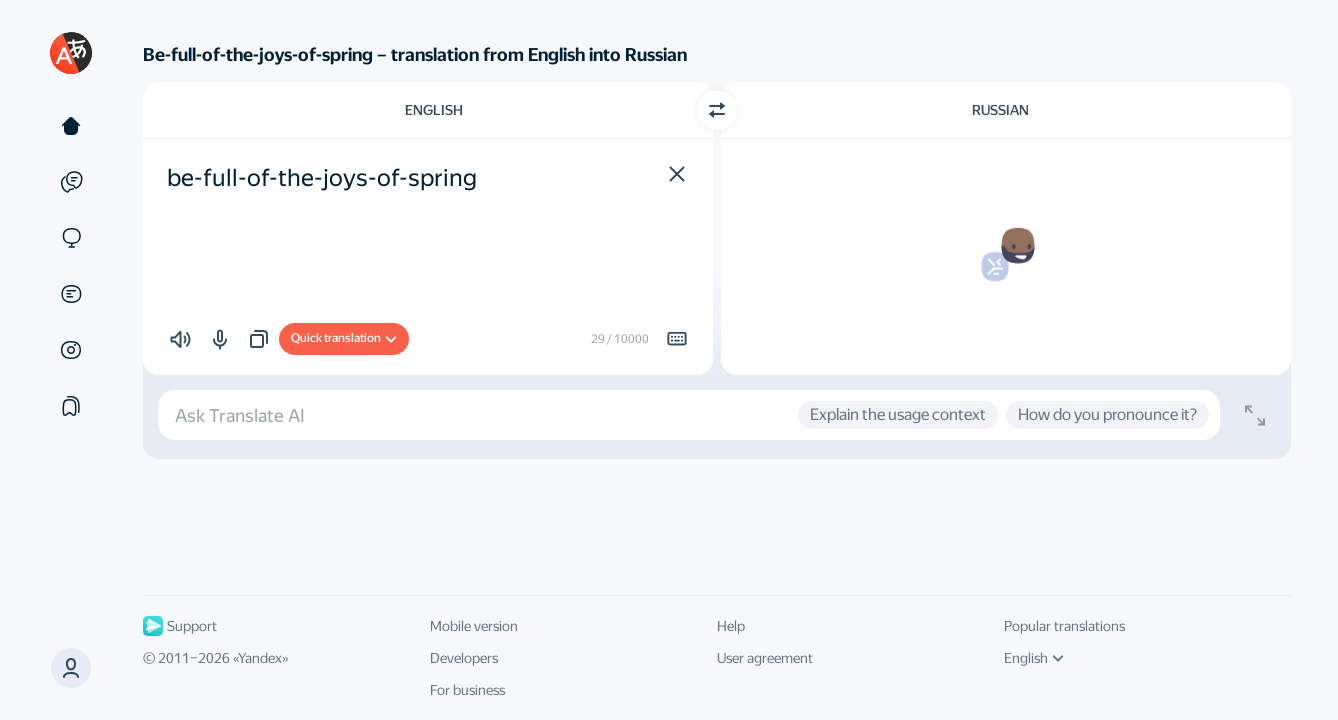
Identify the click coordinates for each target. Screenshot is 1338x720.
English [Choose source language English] (434, 110)
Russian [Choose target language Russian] (1000, 110)
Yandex (260, 658)
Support (180, 626)
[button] (71, 668)
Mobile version (474, 626)
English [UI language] (1034, 658)
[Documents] (71, 294)
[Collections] (71, 406)
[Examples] (71, 182)
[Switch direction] (717, 110)
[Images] (71, 350)
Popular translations (1064, 626)
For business (467, 690)
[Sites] (71, 238)
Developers (464, 658)
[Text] (71, 126)
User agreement (765, 658)
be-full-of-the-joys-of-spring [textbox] (322, 178)
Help (731, 626)
